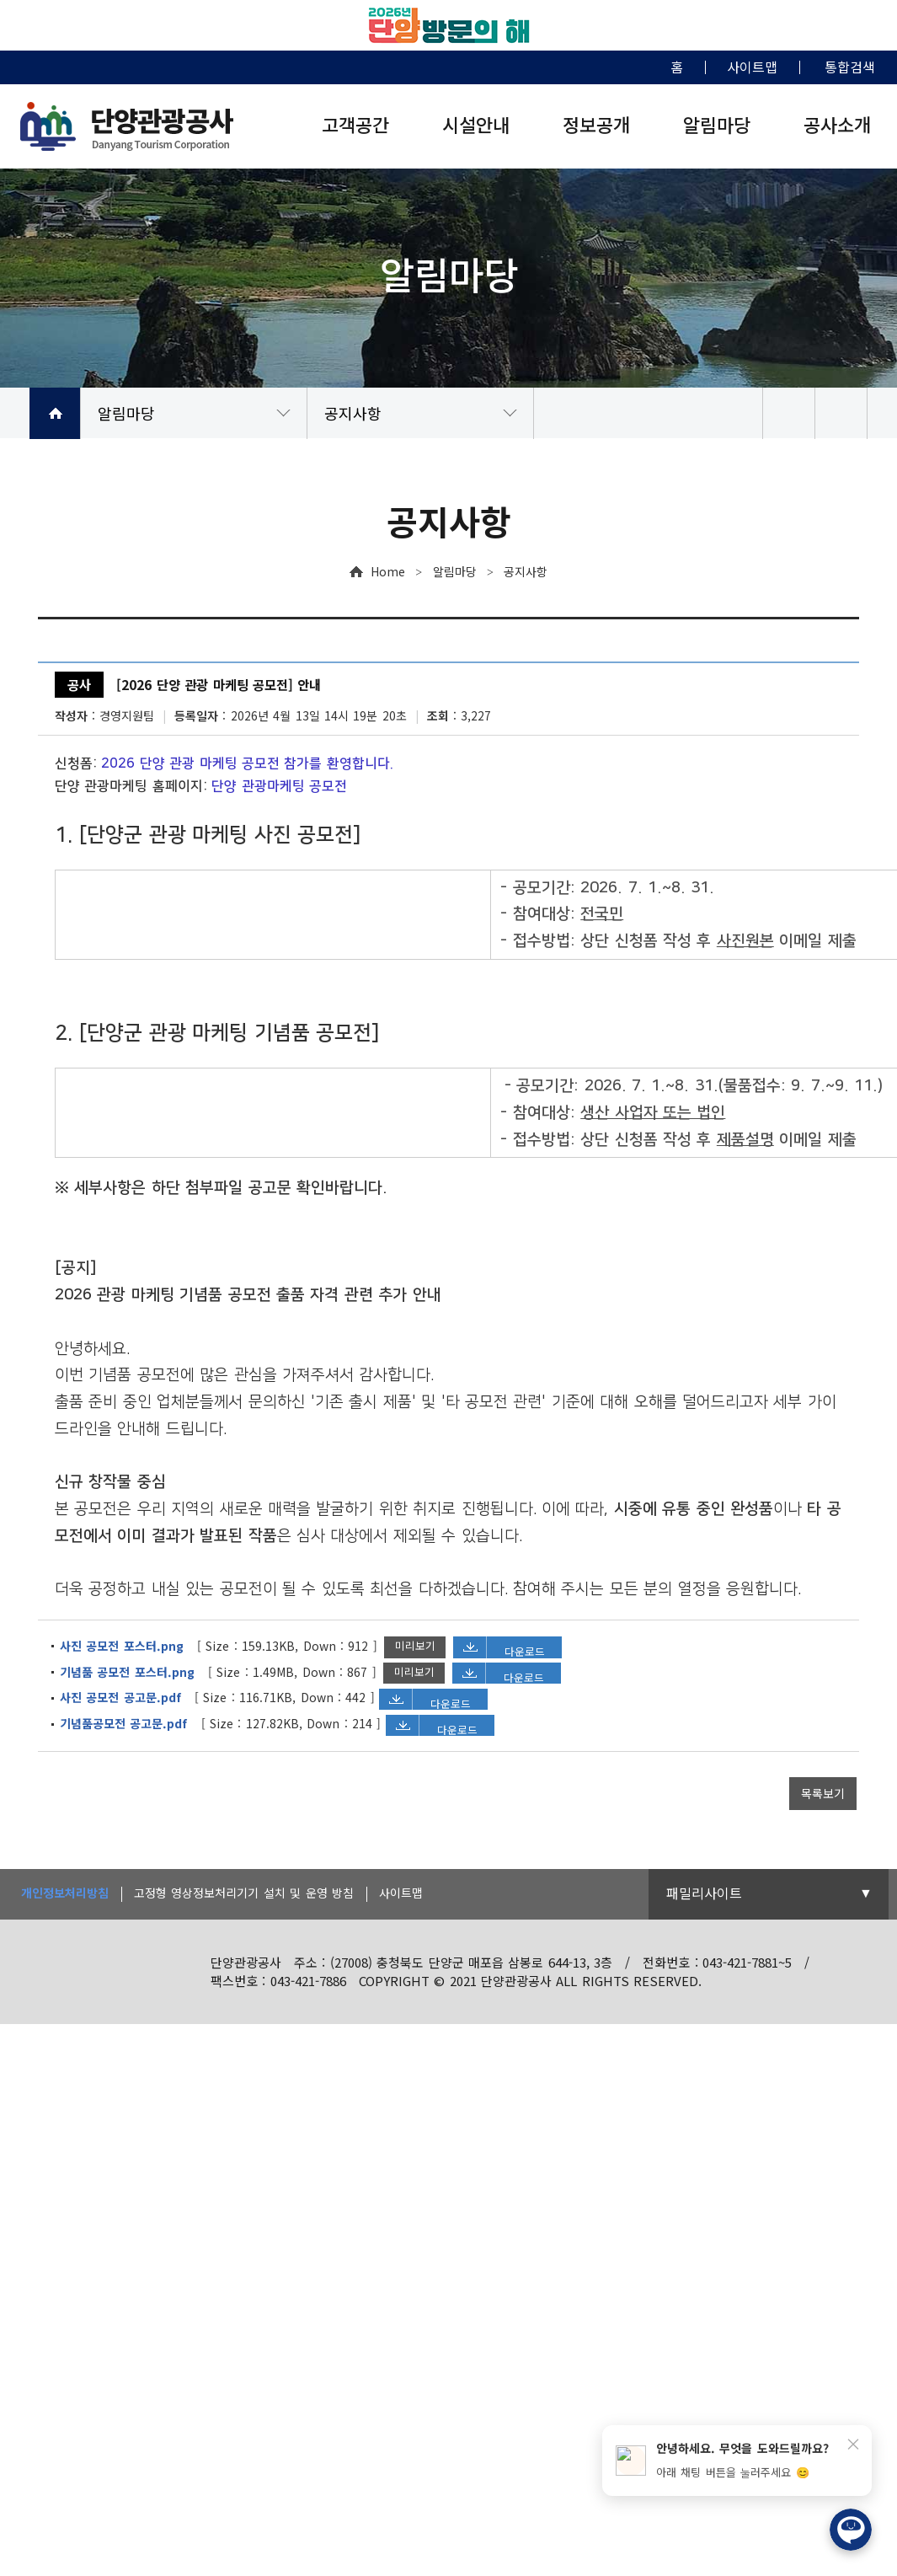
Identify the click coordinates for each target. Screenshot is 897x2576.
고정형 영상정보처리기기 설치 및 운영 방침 (244, 1892)
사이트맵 (401, 1892)
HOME (55, 413)
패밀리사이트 (704, 1892)
